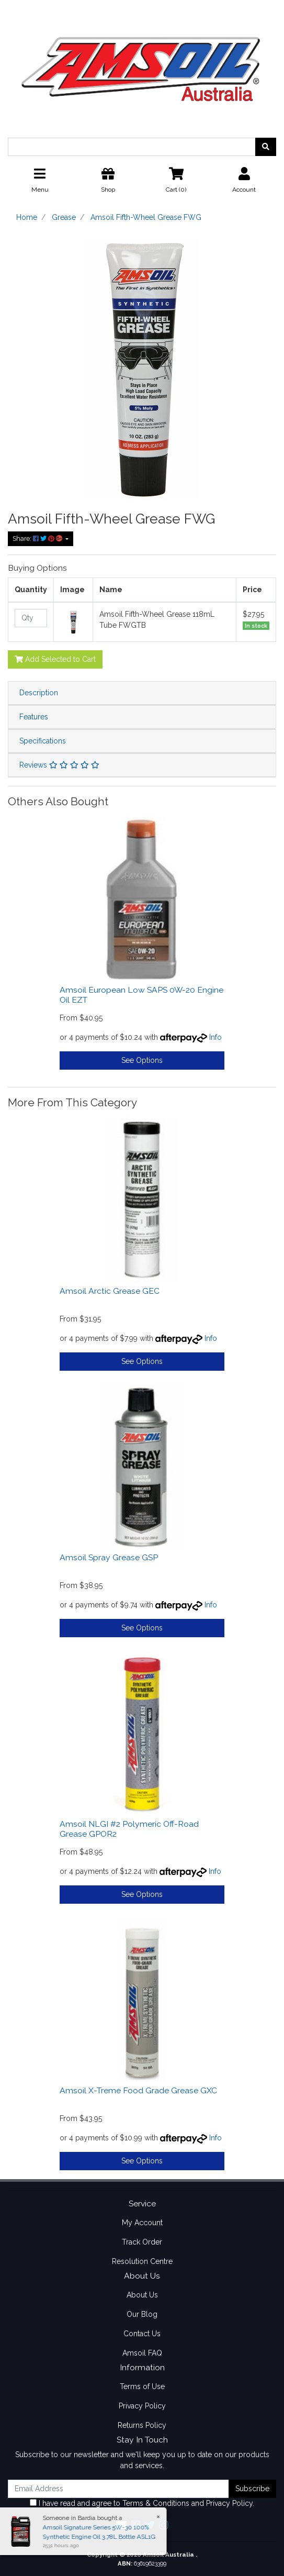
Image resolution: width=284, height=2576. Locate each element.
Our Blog (142, 2314)
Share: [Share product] (38, 538)
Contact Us (142, 2333)
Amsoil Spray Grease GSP (109, 1557)
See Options (142, 1060)
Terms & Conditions (155, 2503)
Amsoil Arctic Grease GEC (110, 1291)
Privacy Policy (142, 2406)
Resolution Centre (142, 2261)
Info (215, 1037)
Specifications (42, 741)
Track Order (142, 2242)
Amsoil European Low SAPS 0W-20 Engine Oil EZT (141, 995)
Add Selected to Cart (55, 659)
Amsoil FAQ (142, 2353)
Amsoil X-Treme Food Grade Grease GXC (138, 2090)
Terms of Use (142, 2386)
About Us (142, 2295)
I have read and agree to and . (142, 2503)
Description (38, 693)
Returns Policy (142, 2425)
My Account (142, 2222)
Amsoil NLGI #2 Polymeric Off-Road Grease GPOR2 (129, 1829)
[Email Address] (118, 2489)
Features (33, 717)
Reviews (59, 765)
